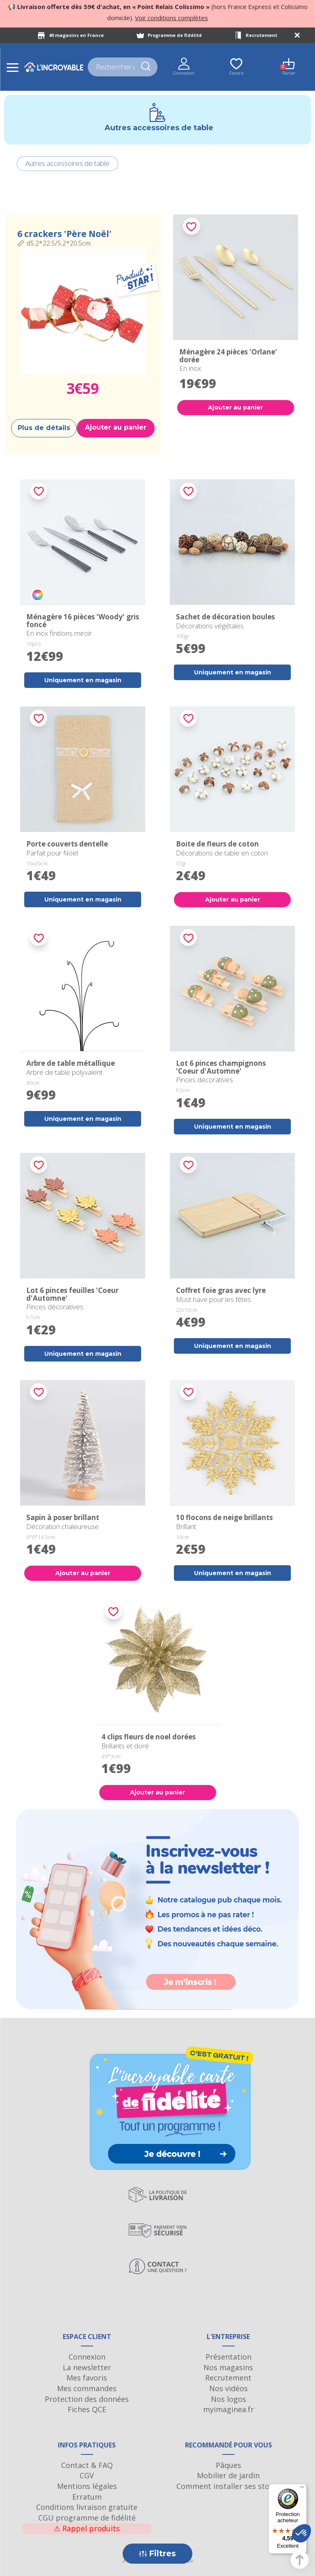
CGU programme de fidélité (87, 2518)
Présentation (228, 2357)
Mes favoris (86, 2378)
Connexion (86, 2357)
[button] (301, 2533)
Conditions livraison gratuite (86, 2507)
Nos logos (228, 2399)
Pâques (228, 2465)
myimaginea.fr (228, 2409)
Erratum (87, 2497)
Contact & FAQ (87, 2465)
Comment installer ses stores (228, 2486)
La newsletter (87, 2367)
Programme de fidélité (175, 35)
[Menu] (302, 2489)
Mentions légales (87, 2486)
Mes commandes (86, 2388)
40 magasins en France (76, 35)
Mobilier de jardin (228, 2475)
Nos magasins (228, 2367)
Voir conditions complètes (171, 18)
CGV (87, 2475)
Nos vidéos (228, 2388)
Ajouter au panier (115, 427)
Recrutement (261, 35)
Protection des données (87, 2399)
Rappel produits (87, 2528)
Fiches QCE (87, 2409)
